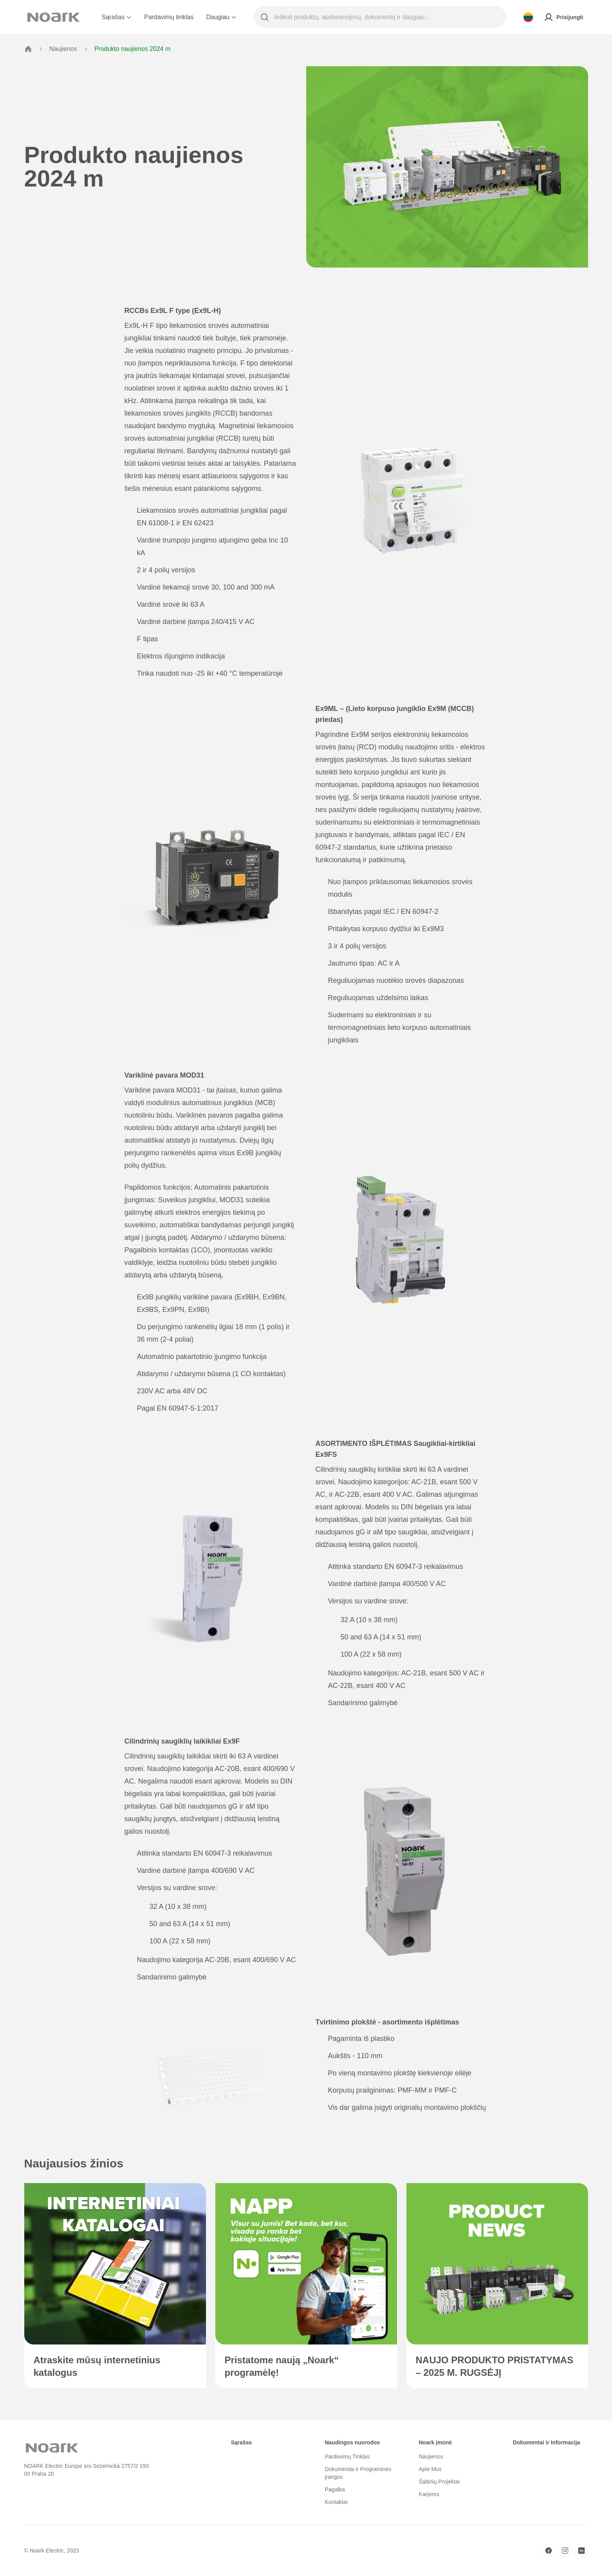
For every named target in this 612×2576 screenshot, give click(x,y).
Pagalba (335, 2489)
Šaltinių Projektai (439, 2481)
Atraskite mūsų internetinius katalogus (97, 2366)
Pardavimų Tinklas (347, 2456)
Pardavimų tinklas (168, 17)
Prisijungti (563, 17)
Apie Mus (430, 2469)
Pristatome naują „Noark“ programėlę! (282, 2366)
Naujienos (63, 48)
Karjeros (429, 2494)
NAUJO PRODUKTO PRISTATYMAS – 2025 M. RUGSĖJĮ (495, 2366)
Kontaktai (336, 2502)
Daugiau (221, 17)
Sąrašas (117, 17)
